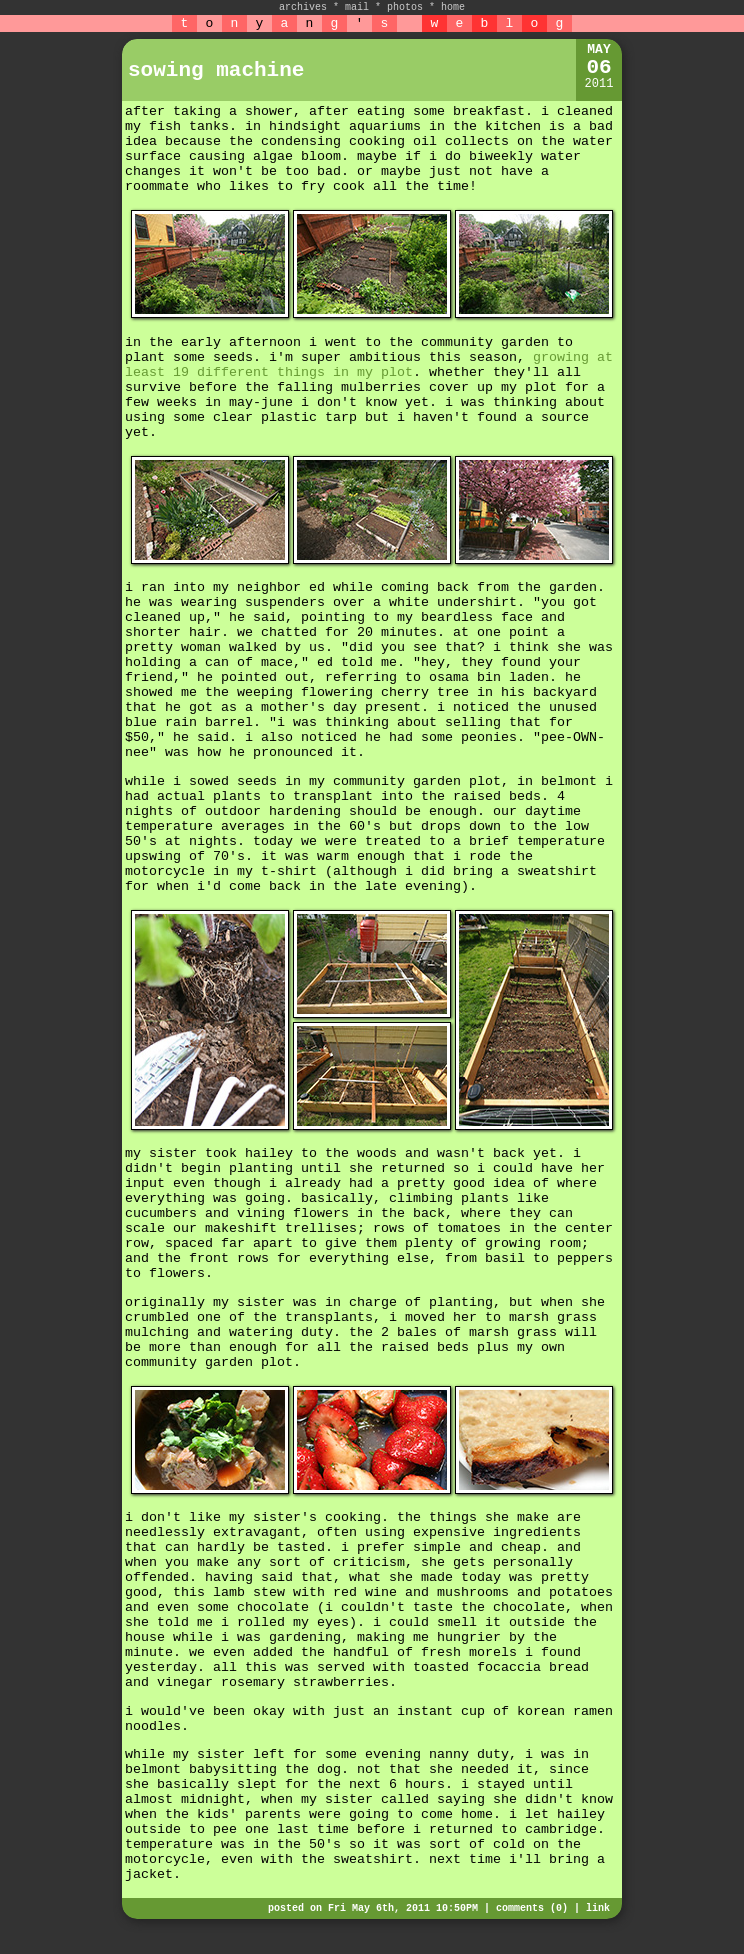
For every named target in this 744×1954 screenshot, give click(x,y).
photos (405, 7)
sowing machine (216, 70)
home (453, 7)
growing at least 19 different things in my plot (369, 365)
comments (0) (532, 1908)
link (598, 1908)
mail (357, 7)
